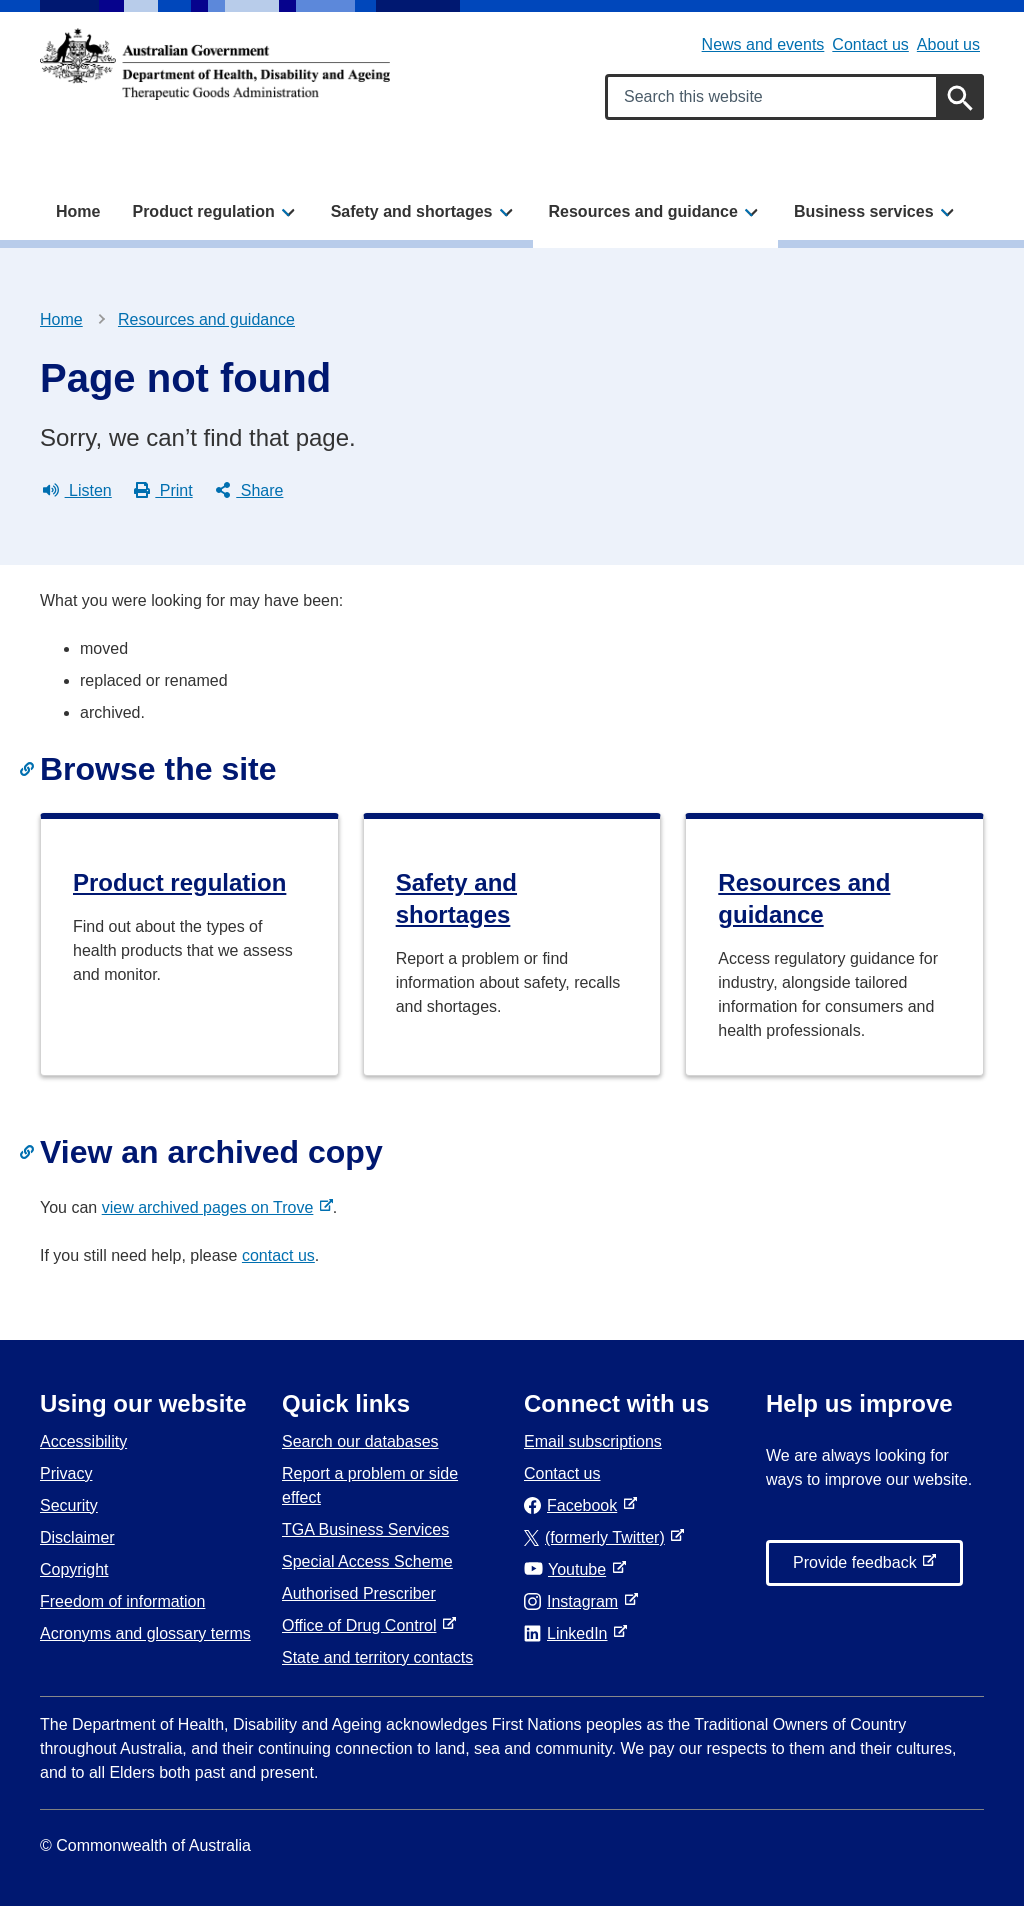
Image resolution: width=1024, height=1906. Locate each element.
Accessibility (83, 1441)
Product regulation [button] (203, 211)
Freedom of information (122, 1601)
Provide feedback (859, 1568)
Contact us (870, 44)
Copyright (74, 1569)
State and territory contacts (377, 1657)
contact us (278, 1255)
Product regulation (179, 882)
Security (69, 1505)
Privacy (66, 1473)
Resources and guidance (206, 319)
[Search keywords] (794, 97)
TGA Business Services (365, 1529)
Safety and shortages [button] (412, 211)
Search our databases (360, 1441)
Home (78, 211)
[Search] (960, 97)
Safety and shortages (456, 898)
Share (249, 491)
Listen (77, 491)
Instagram (575, 1601)
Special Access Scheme (367, 1561)
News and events (763, 44)
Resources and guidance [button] (643, 211)
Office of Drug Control (363, 1625)
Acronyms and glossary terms (145, 1633)
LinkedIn (569, 1633)
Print (163, 491)
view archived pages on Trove (212, 1207)
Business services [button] (864, 211)
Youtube (569, 1569)
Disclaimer (77, 1537)
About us (948, 44)
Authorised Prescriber (359, 1593)
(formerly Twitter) (598, 1537)
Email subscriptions (593, 1441)
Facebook (574, 1505)
